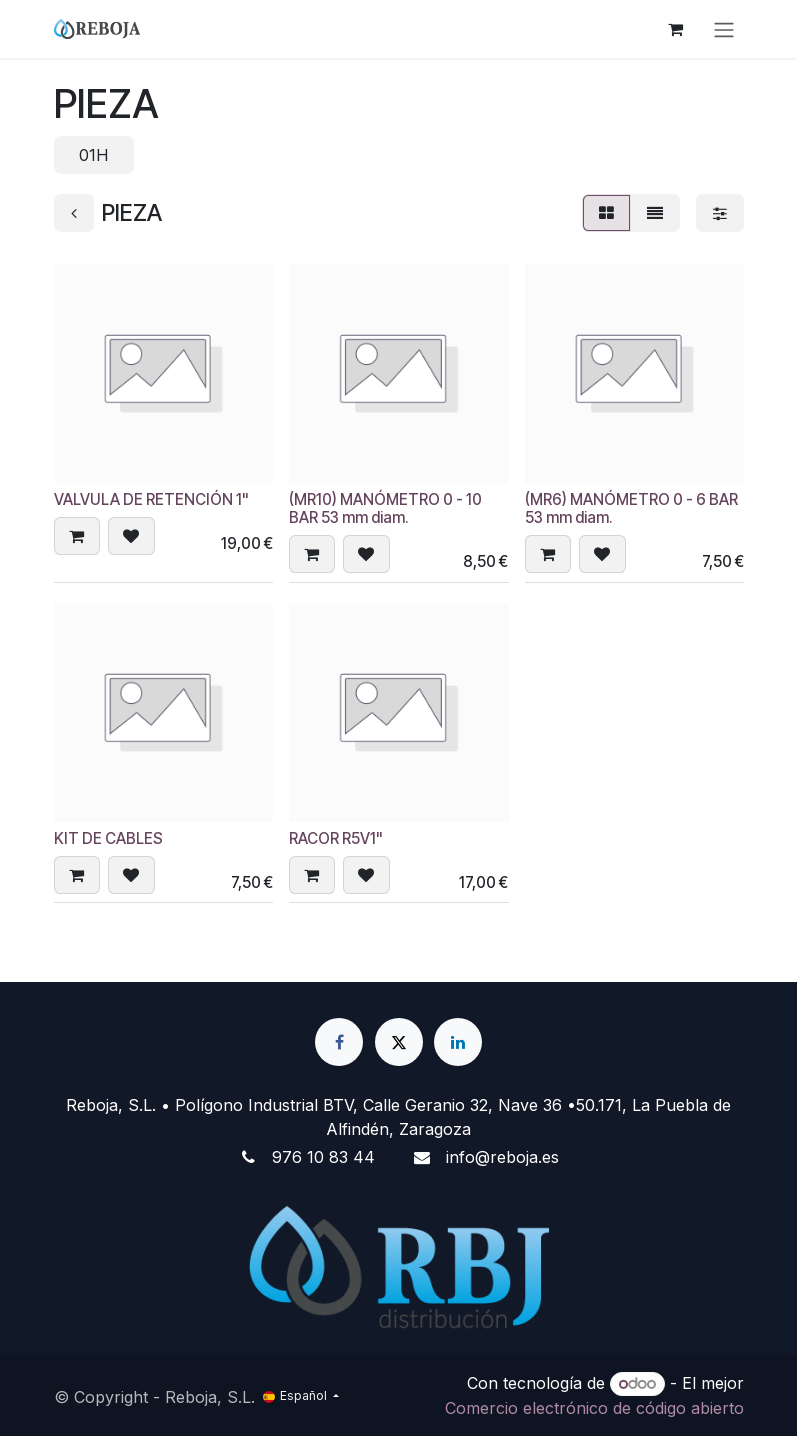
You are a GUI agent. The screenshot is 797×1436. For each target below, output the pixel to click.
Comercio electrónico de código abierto (594, 1408)
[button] (77, 537)
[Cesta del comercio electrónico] (676, 29)
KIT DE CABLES (108, 838)
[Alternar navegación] (724, 29)
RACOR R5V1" (336, 838)
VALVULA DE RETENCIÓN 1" (151, 499)
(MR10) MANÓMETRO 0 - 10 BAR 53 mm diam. (385, 508)
